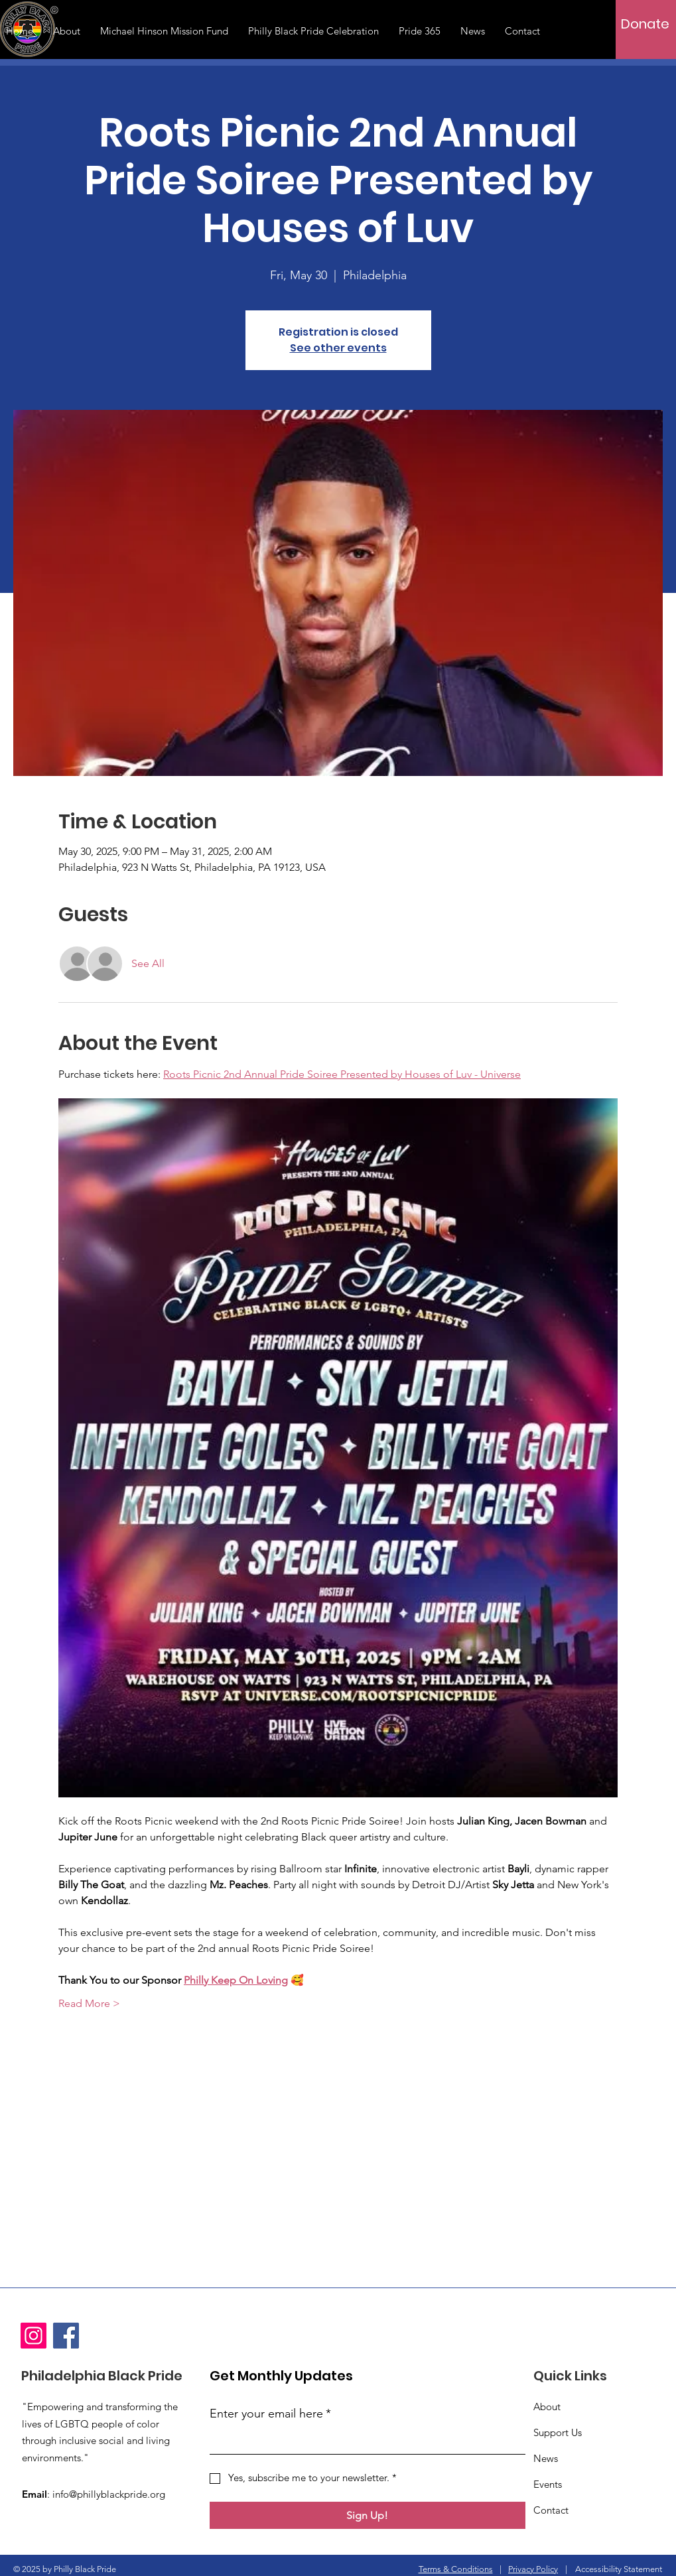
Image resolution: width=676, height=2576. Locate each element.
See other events (338, 347)
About (547, 2406)
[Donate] (645, 24)
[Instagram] (33, 2336)
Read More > (89, 2003)
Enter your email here (270, 2414)
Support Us (557, 2432)
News (545, 2458)
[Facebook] (66, 2336)
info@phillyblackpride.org (108, 2494)
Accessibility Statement (618, 2569)
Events (547, 2484)
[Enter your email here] (363, 2440)
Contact (551, 2510)
